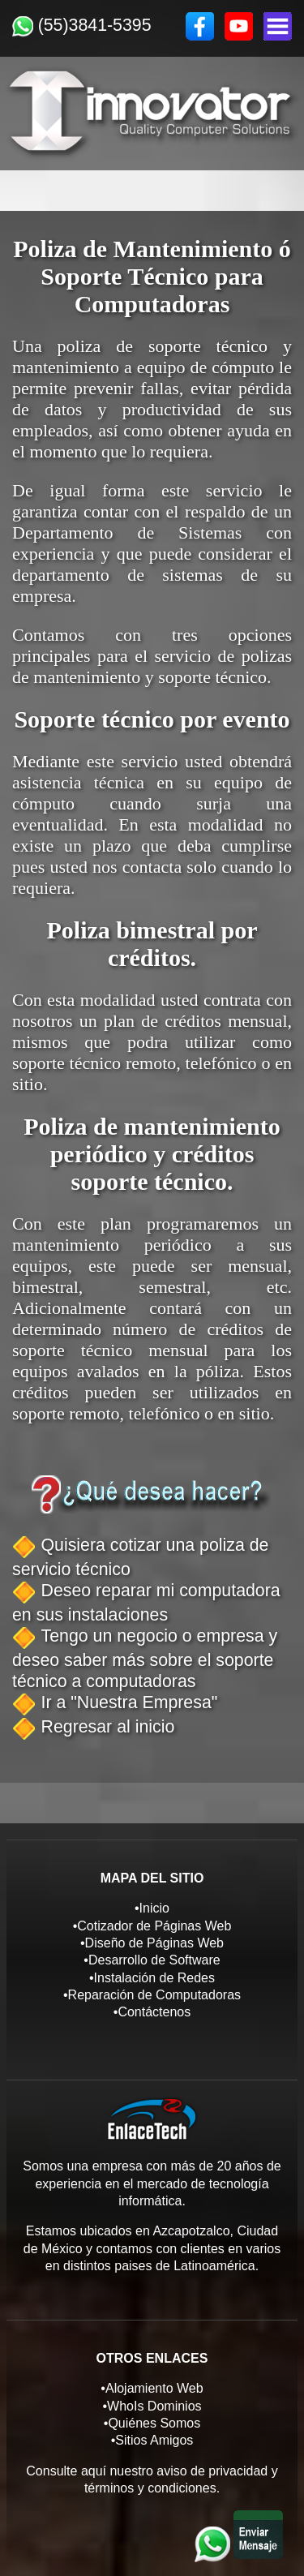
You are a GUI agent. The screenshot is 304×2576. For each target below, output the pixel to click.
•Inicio (152, 1908)
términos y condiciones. (152, 2488)
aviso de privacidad (212, 2471)
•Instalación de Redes (152, 1978)
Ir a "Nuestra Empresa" (129, 1702)
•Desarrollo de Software (151, 1960)
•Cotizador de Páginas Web (152, 1926)
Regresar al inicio (108, 1727)
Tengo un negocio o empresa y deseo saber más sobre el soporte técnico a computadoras (144, 1658)
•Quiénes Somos (152, 2423)
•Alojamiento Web (152, 2388)
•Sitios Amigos (152, 2440)
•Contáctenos (152, 2012)
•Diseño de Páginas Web (152, 1943)
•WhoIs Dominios (151, 2406)
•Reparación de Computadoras (152, 1995)
